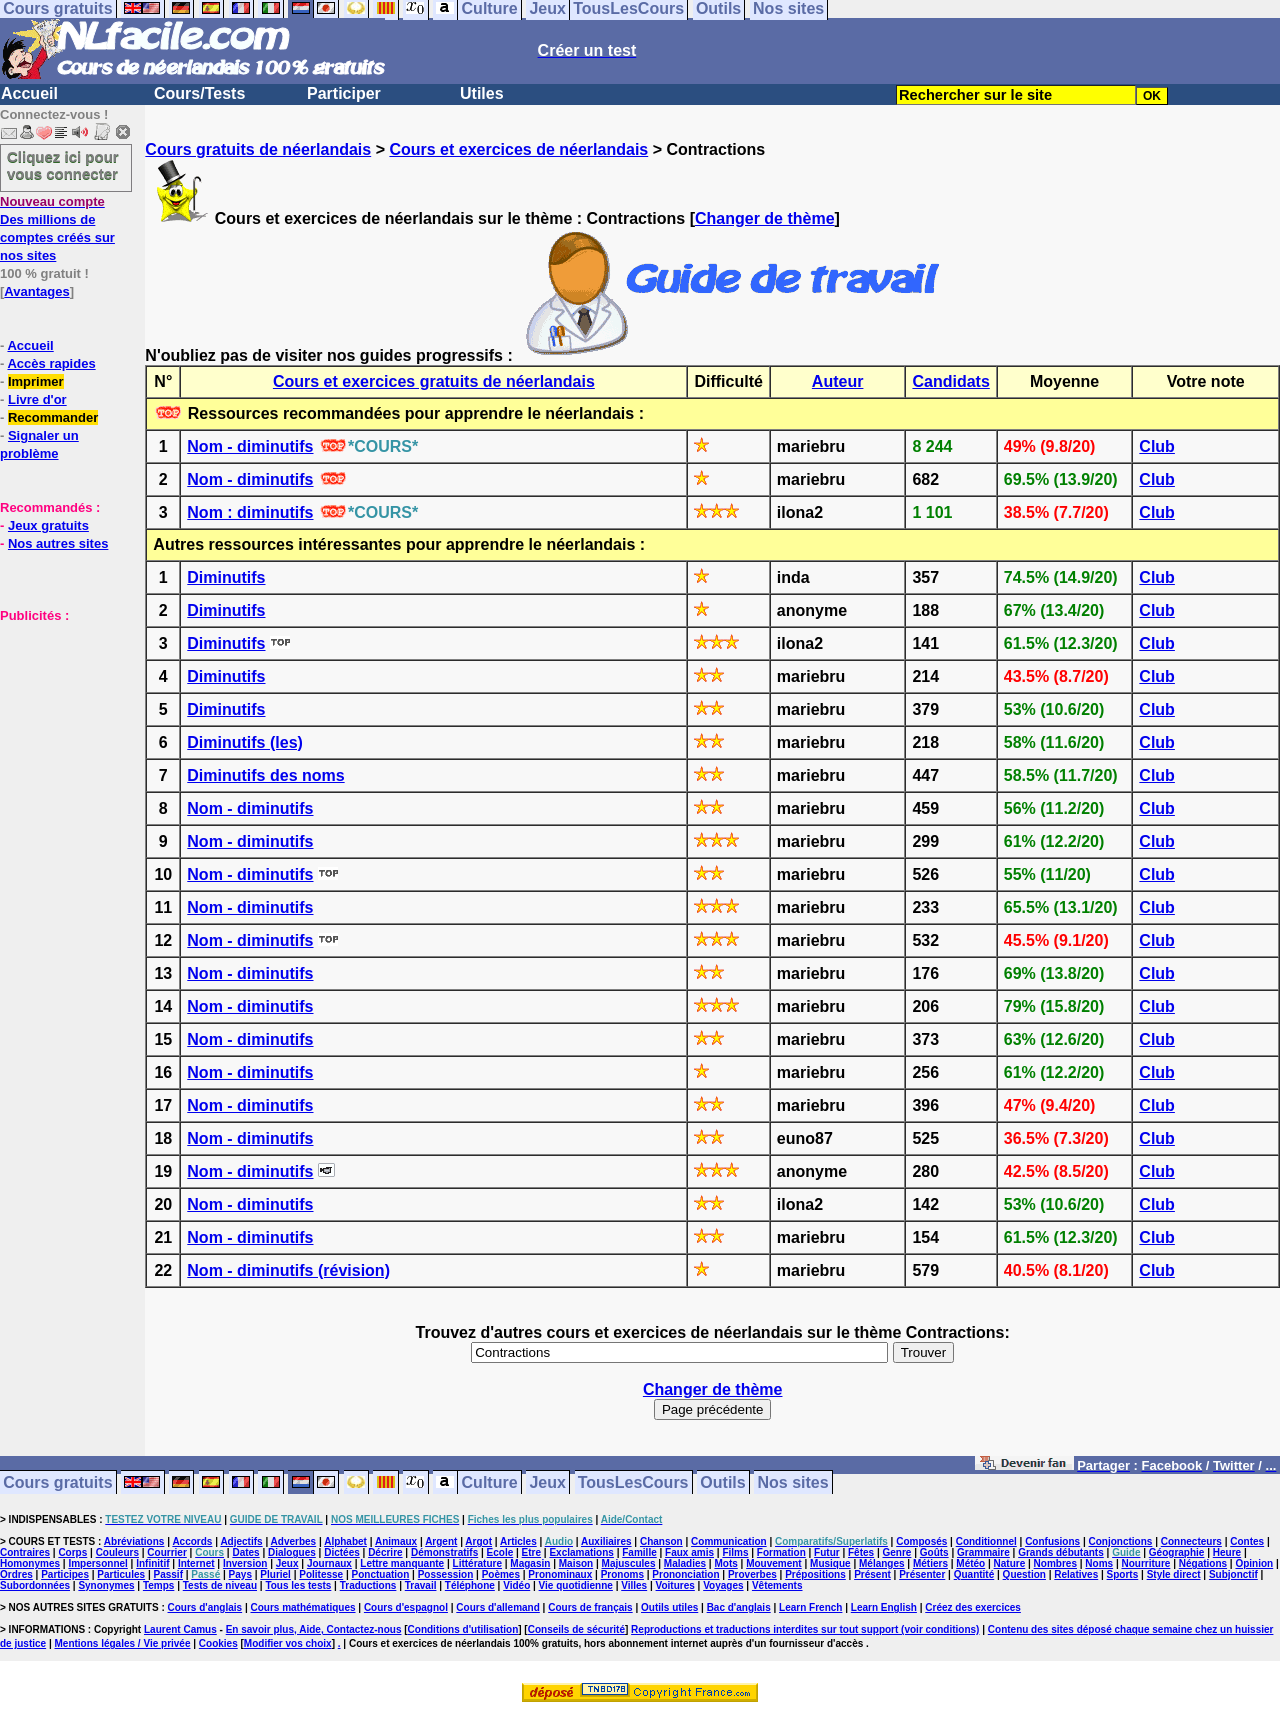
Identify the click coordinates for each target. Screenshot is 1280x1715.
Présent (872, 1574)
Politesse (321, 1574)
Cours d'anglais (205, 1607)
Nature (1010, 1563)
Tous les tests (298, 1585)
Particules (121, 1574)
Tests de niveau (220, 1585)
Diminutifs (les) (245, 742)
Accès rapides (51, 363)
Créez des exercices (973, 1607)
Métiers (930, 1563)
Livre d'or (37, 399)
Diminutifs (226, 577)
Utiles (482, 93)
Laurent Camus (180, 1629)
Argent (441, 1541)
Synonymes (106, 1585)
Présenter (922, 1574)
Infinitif (152, 1563)
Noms (1099, 1563)
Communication (729, 1541)
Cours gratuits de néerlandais (258, 149)
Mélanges (882, 1563)
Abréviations (134, 1541)
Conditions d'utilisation (463, 1629)
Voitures (675, 1585)
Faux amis (689, 1552)
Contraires (25, 1552)
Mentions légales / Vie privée (123, 1643)
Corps (72, 1552)
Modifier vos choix (288, 1643)
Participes (65, 1574)
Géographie (1177, 1552)
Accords (192, 1541)
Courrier (166, 1552)
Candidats (950, 381)
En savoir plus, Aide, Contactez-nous (314, 1629)
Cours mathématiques (303, 1607)
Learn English (884, 1607)
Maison (576, 1563)
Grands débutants (1061, 1552)
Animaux (396, 1541)
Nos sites (793, 1482)
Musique (830, 1563)
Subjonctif (1233, 1574)
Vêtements (777, 1585)
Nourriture (1145, 1563)
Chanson (661, 1541)
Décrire (385, 1552)
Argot (478, 1541)
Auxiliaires (606, 1541)
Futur (827, 1552)
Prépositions (815, 1574)
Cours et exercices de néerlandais (518, 149)
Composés (921, 1541)
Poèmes (501, 1574)
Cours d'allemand (498, 1607)
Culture (490, 1482)
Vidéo (516, 1585)
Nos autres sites (58, 543)
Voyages (723, 1585)
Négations (1203, 1563)
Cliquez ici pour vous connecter (63, 165)
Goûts (934, 1552)
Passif (168, 1574)
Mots (725, 1563)
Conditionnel (986, 1541)
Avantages (36, 291)
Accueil (29, 93)
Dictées (342, 1552)
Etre (531, 1552)
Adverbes (294, 1541)
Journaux (329, 1563)
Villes (634, 1585)
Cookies (218, 1643)
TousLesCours (633, 1482)
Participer (344, 93)
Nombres (1055, 1563)
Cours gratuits (57, 1482)
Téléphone (470, 1585)
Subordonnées (35, 1585)
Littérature (477, 1563)
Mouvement (774, 1563)
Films (735, 1552)
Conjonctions (1121, 1541)
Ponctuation (381, 1574)
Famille (639, 1552)
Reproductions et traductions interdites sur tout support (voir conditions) (805, 1629)
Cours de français (590, 1607)
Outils (722, 1482)
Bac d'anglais (739, 1607)
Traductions (368, 1585)
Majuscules (629, 1563)
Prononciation (685, 1574)
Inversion (245, 1563)
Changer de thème (765, 218)
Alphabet (345, 1541)
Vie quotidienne (576, 1585)
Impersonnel (97, 1563)
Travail (421, 1585)
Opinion (1254, 1563)
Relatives (1076, 1574)
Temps (159, 1585)
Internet (196, 1563)
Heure (1227, 1552)
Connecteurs (1191, 1541)
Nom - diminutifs (250, 446)
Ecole (500, 1552)
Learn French (810, 1607)
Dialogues (292, 1552)
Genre (897, 1552)
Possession (446, 1574)
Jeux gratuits (48, 525)
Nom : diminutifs (250, 512)
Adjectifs (241, 1541)
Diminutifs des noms (265, 775)
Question (1024, 1574)
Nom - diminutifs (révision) (288, 1270)
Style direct (1174, 1574)
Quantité (974, 1574)
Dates (245, 1552)
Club (1157, 446)
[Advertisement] (60, 724)
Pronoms (622, 1574)
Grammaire (983, 1552)
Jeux (547, 1482)
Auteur (838, 381)
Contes (1247, 1541)
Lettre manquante (402, 1563)
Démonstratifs (444, 1552)
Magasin (530, 1563)
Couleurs (117, 1552)
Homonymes (30, 1563)
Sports (1123, 1574)
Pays (240, 1574)
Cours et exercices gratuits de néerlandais (434, 381)
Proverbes (752, 1574)
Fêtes (861, 1552)
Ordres (16, 1574)
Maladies (685, 1563)
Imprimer (36, 381)
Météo (970, 1563)
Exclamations (581, 1552)
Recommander (53, 417)
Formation (781, 1552)
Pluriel (275, 1574)
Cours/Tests (199, 93)
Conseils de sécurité (576, 1629)
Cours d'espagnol (406, 1607)
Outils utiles (669, 1607)
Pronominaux (560, 1574)
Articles (518, 1541)
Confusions (1052, 1541)
